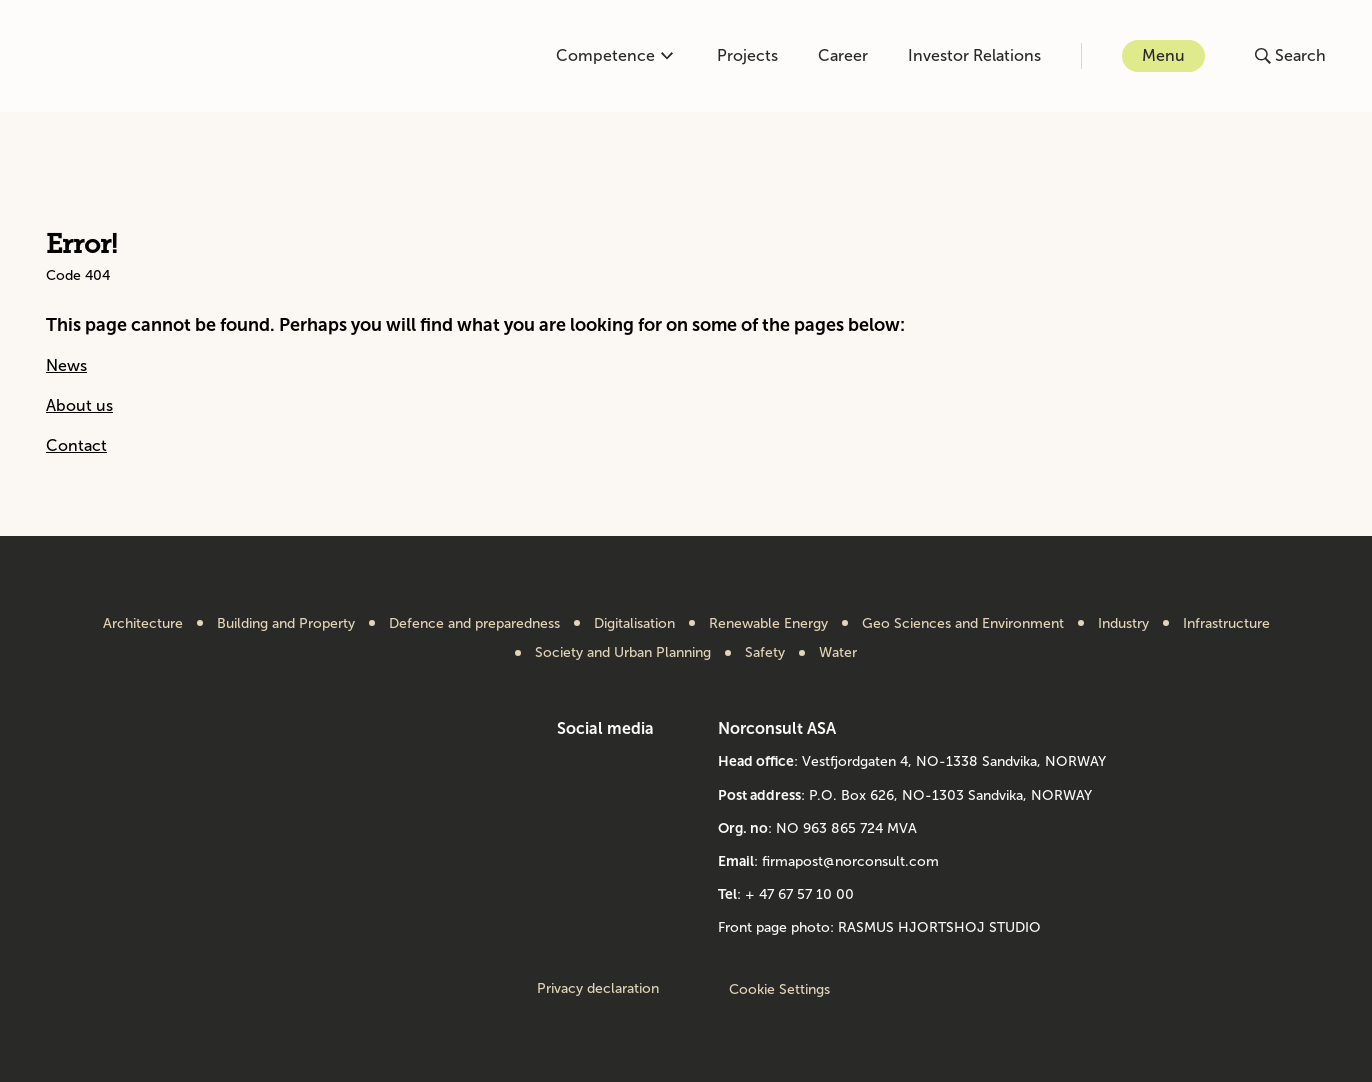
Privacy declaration (598, 989)
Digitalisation (634, 624)
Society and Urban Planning (623, 653)
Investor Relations (974, 55)
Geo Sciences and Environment (963, 624)
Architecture (143, 624)
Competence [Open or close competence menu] (614, 55)
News (66, 365)
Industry (1123, 624)
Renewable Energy (768, 624)
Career (843, 55)
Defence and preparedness (474, 624)
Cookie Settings (779, 989)
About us (79, 405)
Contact (76, 445)
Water (838, 653)
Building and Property (286, 624)
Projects (747, 55)
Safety (765, 653)
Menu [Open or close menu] (1163, 55)
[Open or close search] (1290, 56)
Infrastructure (1226, 624)
